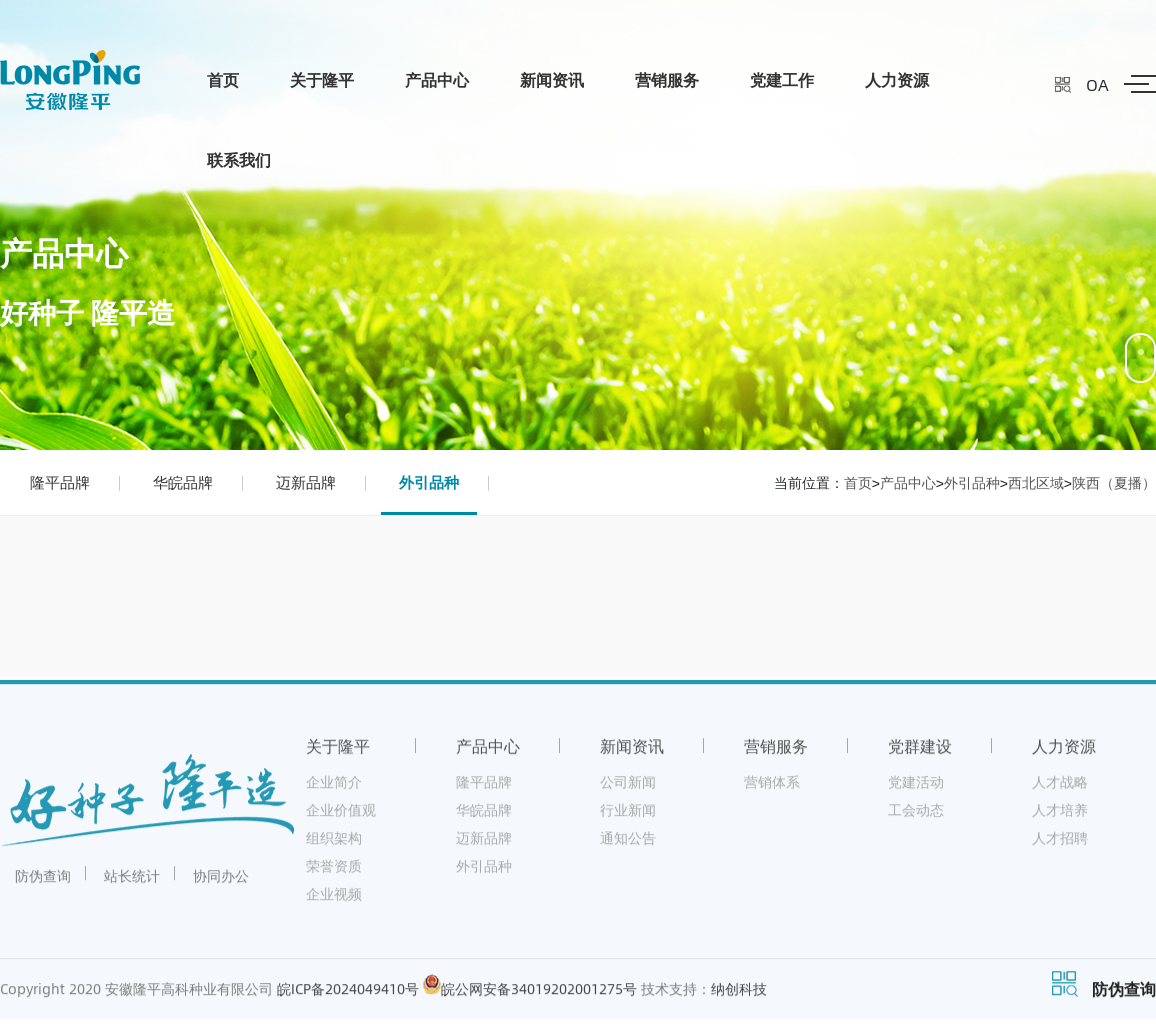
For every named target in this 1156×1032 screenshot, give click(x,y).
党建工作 (782, 79)
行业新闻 (628, 811)
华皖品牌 (183, 482)
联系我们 (239, 159)
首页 (223, 79)
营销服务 (667, 79)
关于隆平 (322, 79)
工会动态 (916, 811)
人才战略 (1060, 783)
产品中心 (437, 79)
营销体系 (772, 783)
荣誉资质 (334, 867)
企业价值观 (341, 811)
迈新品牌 (306, 482)
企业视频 (334, 895)
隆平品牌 (60, 482)
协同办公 (221, 877)
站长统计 (132, 877)
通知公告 (628, 839)
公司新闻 (628, 783)
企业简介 (334, 783)
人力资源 (897, 79)
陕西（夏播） (1114, 482)
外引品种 (429, 482)
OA (1097, 84)
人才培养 (1060, 811)
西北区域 (1036, 482)
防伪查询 (43, 877)
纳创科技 (739, 990)
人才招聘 (1060, 839)
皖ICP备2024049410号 (348, 990)
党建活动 (916, 783)
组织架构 (334, 839)
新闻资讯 (552, 79)
